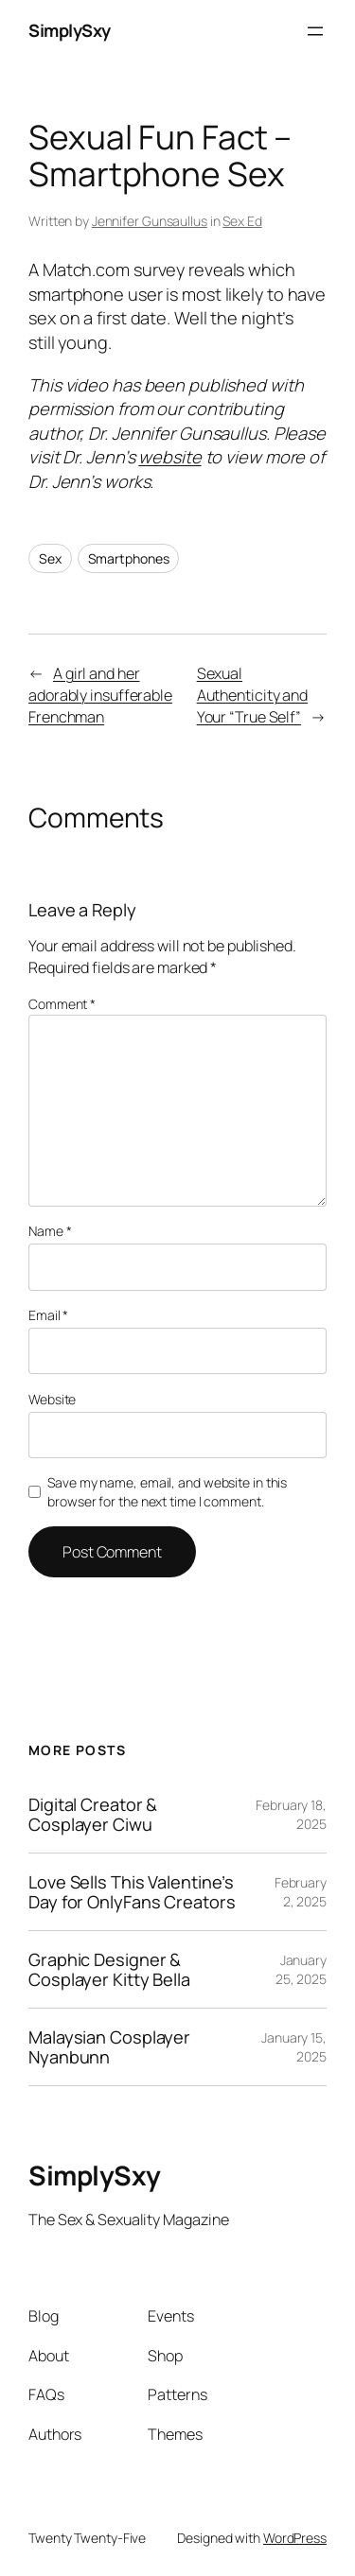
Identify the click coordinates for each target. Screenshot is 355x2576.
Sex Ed (241, 221)
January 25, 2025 (301, 1969)
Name (49, 1231)
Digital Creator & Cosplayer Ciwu (92, 1814)
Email (48, 1315)
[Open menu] (315, 31)
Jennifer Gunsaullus (149, 221)
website (169, 456)
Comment (62, 1004)
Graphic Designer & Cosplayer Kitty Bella (109, 1969)
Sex (50, 558)
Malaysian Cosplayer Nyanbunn (109, 2047)
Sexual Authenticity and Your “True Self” (252, 694)
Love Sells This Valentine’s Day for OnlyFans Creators (132, 1891)
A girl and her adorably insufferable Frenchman (100, 694)
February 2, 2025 (301, 1891)
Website (52, 1399)
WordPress (295, 2538)
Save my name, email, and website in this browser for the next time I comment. (167, 1491)
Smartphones (128, 558)
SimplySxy (69, 30)
